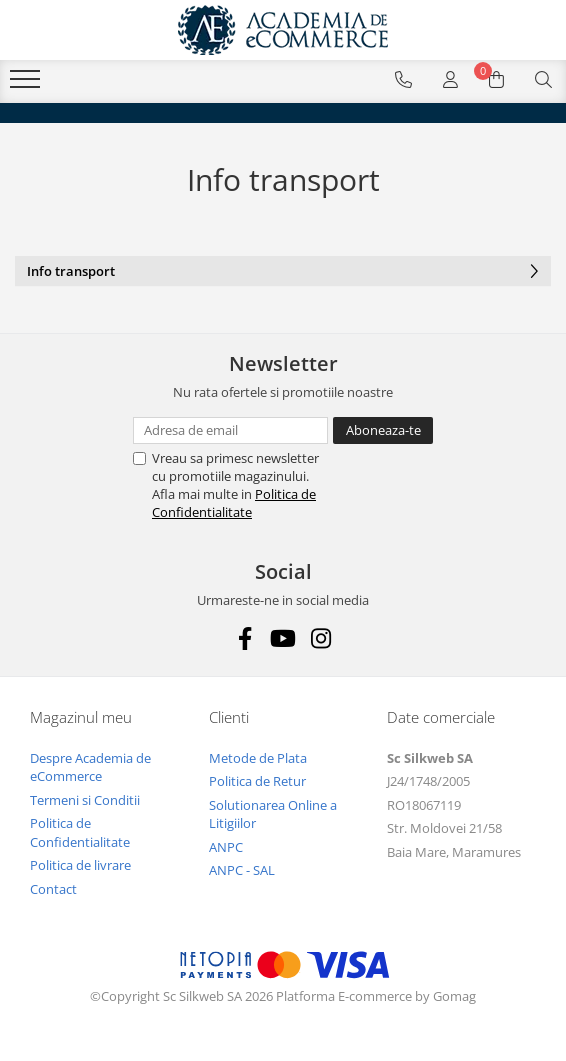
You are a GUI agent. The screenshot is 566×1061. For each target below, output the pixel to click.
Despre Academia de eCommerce (90, 767)
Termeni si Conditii (85, 800)
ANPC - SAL (242, 870)
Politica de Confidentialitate (234, 503)
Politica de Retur (257, 781)
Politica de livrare (80, 865)
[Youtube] (283, 638)
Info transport (283, 272)
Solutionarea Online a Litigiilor (273, 814)
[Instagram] (321, 638)
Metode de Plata (258, 758)
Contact (53, 889)
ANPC (226, 847)
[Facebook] (245, 638)
